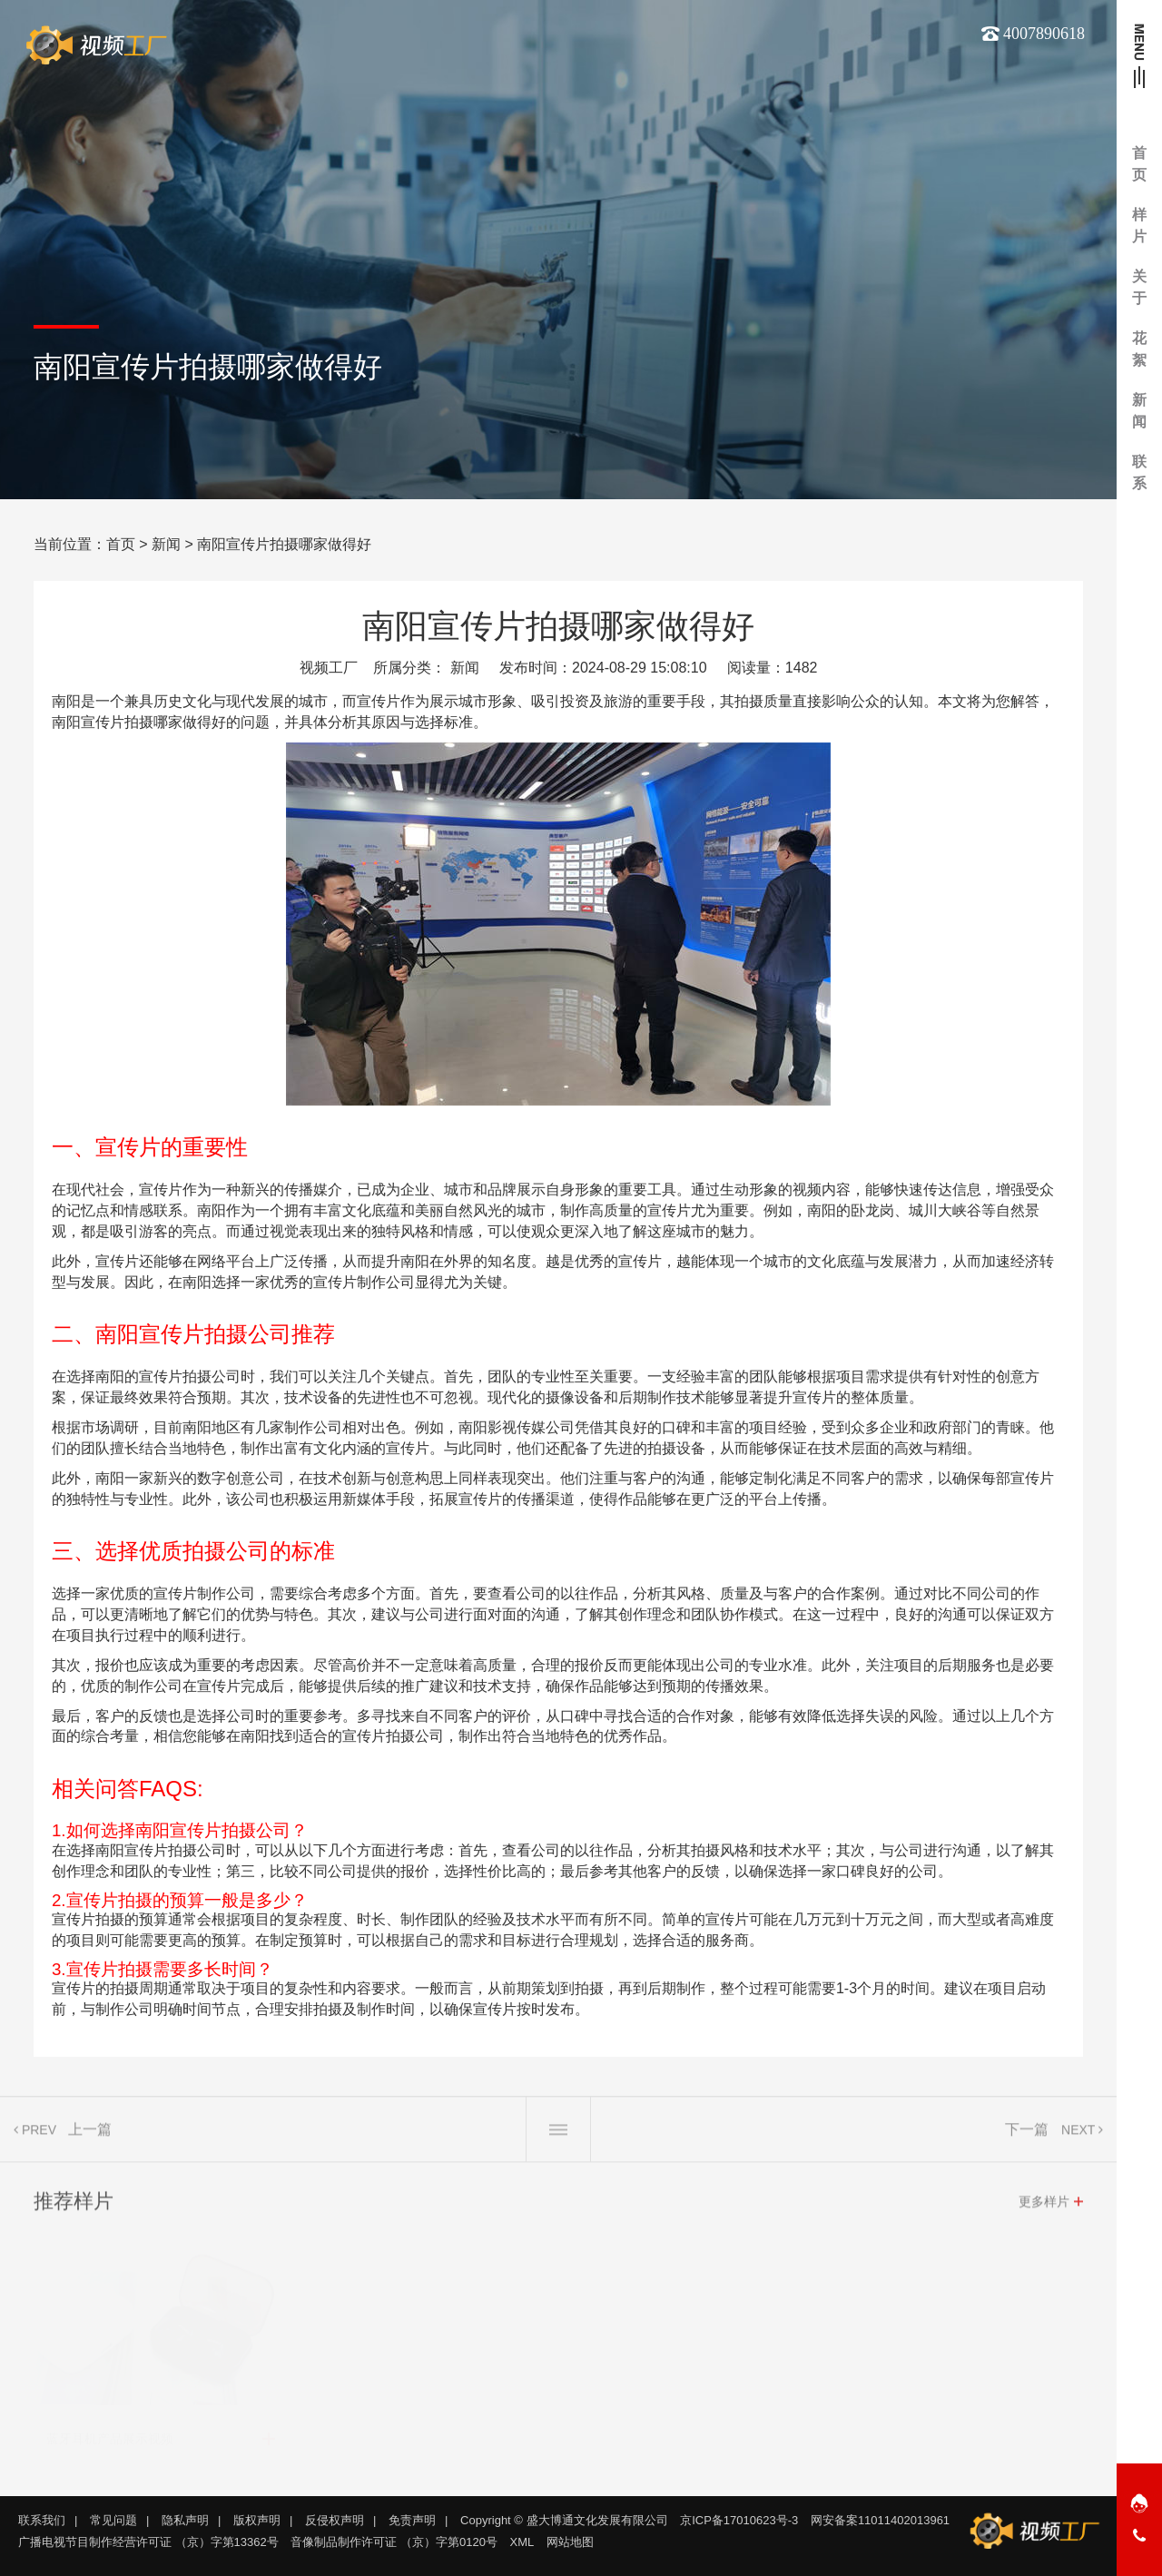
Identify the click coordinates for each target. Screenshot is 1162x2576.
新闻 (166, 544)
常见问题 (113, 2520)
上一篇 (90, 2137)
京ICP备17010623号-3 (739, 2520)
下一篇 (1027, 2137)
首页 (120, 544)
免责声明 (412, 2520)
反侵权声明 (334, 2520)
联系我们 (41, 2520)
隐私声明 (185, 2520)
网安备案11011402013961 (880, 2520)
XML (522, 2542)
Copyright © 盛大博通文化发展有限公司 (563, 2520)
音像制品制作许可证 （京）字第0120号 (393, 2542)
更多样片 (1044, 2209)
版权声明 (257, 2520)
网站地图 (570, 2542)
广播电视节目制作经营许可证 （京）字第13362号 (148, 2542)
